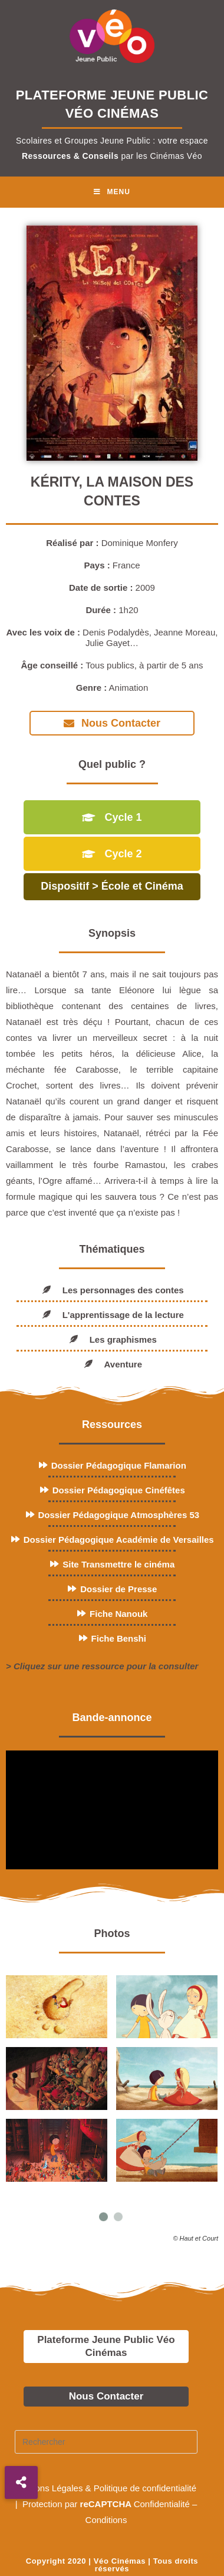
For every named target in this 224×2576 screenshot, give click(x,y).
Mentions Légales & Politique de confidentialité (106, 2488)
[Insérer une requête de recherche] (106, 2442)
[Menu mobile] (112, 192)
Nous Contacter (106, 2396)
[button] (21, 2482)
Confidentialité (162, 2504)
